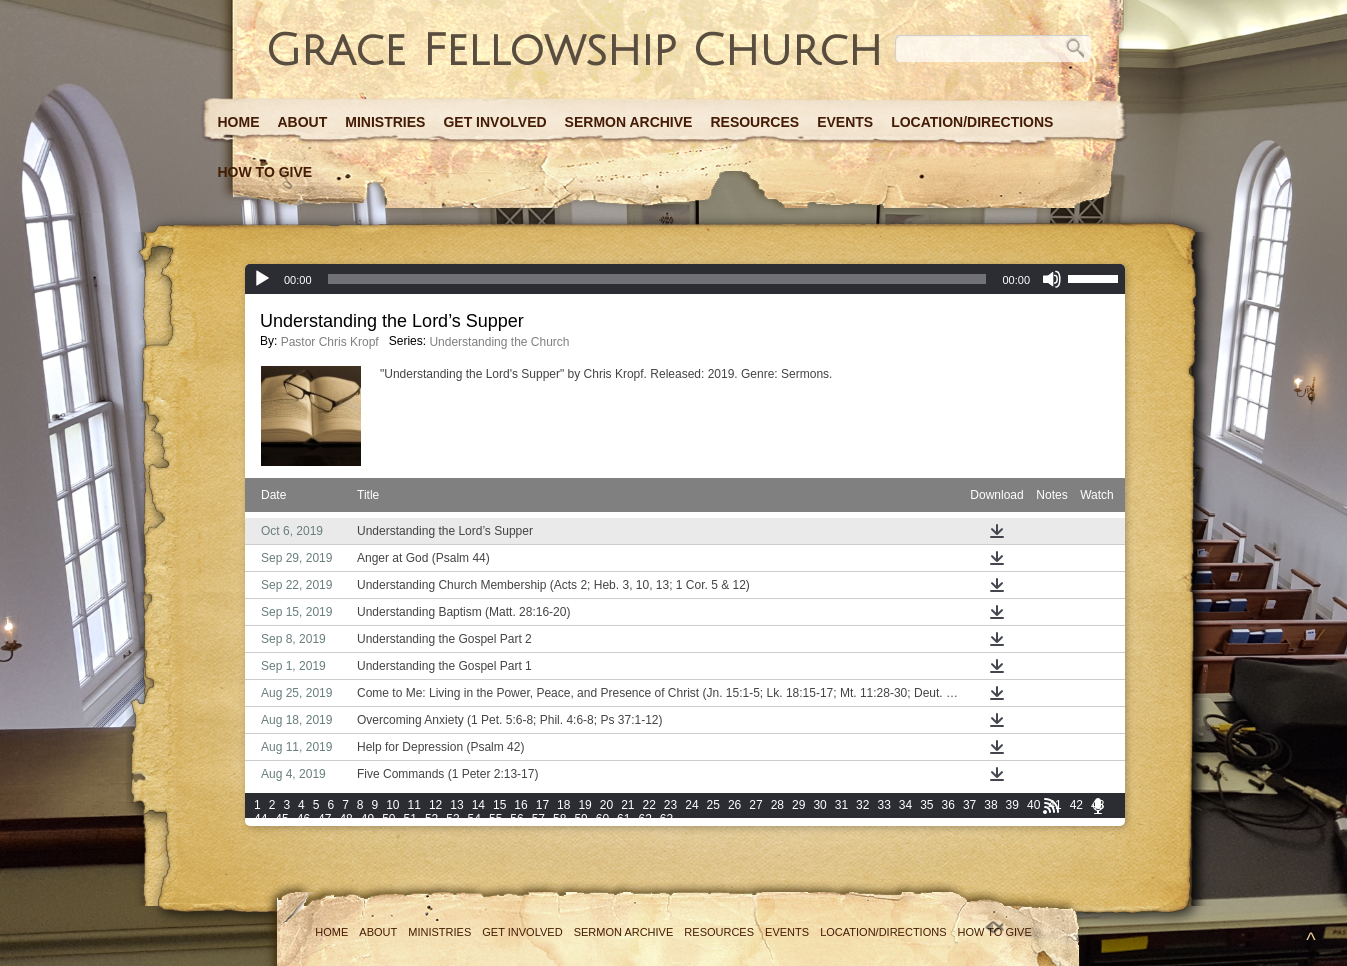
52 (431, 819)
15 (499, 805)
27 (755, 805)
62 (644, 819)
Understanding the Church (499, 342)
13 (456, 805)
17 (542, 805)
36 (948, 805)
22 (649, 805)
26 (734, 805)
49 (367, 819)
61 (623, 819)
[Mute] (1052, 279)
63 (666, 819)
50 (388, 819)
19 (584, 805)
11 (414, 805)
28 (777, 805)
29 (798, 805)
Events (845, 122)
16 (520, 805)
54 (474, 819)
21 (627, 805)
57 (538, 819)
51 (410, 819)
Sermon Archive (629, 122)
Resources (754, 122)
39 (1012, 805)
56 (516, 819)
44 (260, 819)
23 (670, 805)
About (303, 122)
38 (990, 805)
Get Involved (494, 122)
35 (926, 805)
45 (281, 819)
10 (392, 805)
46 (303, 819)
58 (559, 819)
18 (563, 805)
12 (435, 805)
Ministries (385, 122)
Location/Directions (972, 122)
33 (883, 805)
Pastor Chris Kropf (330, 342)
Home (239, 122)
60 (602, 819)
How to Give (265, 172)
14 (478, 805)
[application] (685, 279)
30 (819, 805)
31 (841, 805)
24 (691, 805)
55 (495, 819)
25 (713, 805)
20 (606, 805)
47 (324, 819)
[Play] (262, 279)
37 (969, 805)
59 (580, 819)
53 (452, 819)
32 (862, 805)
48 (345, 819)
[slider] (657, 279)
